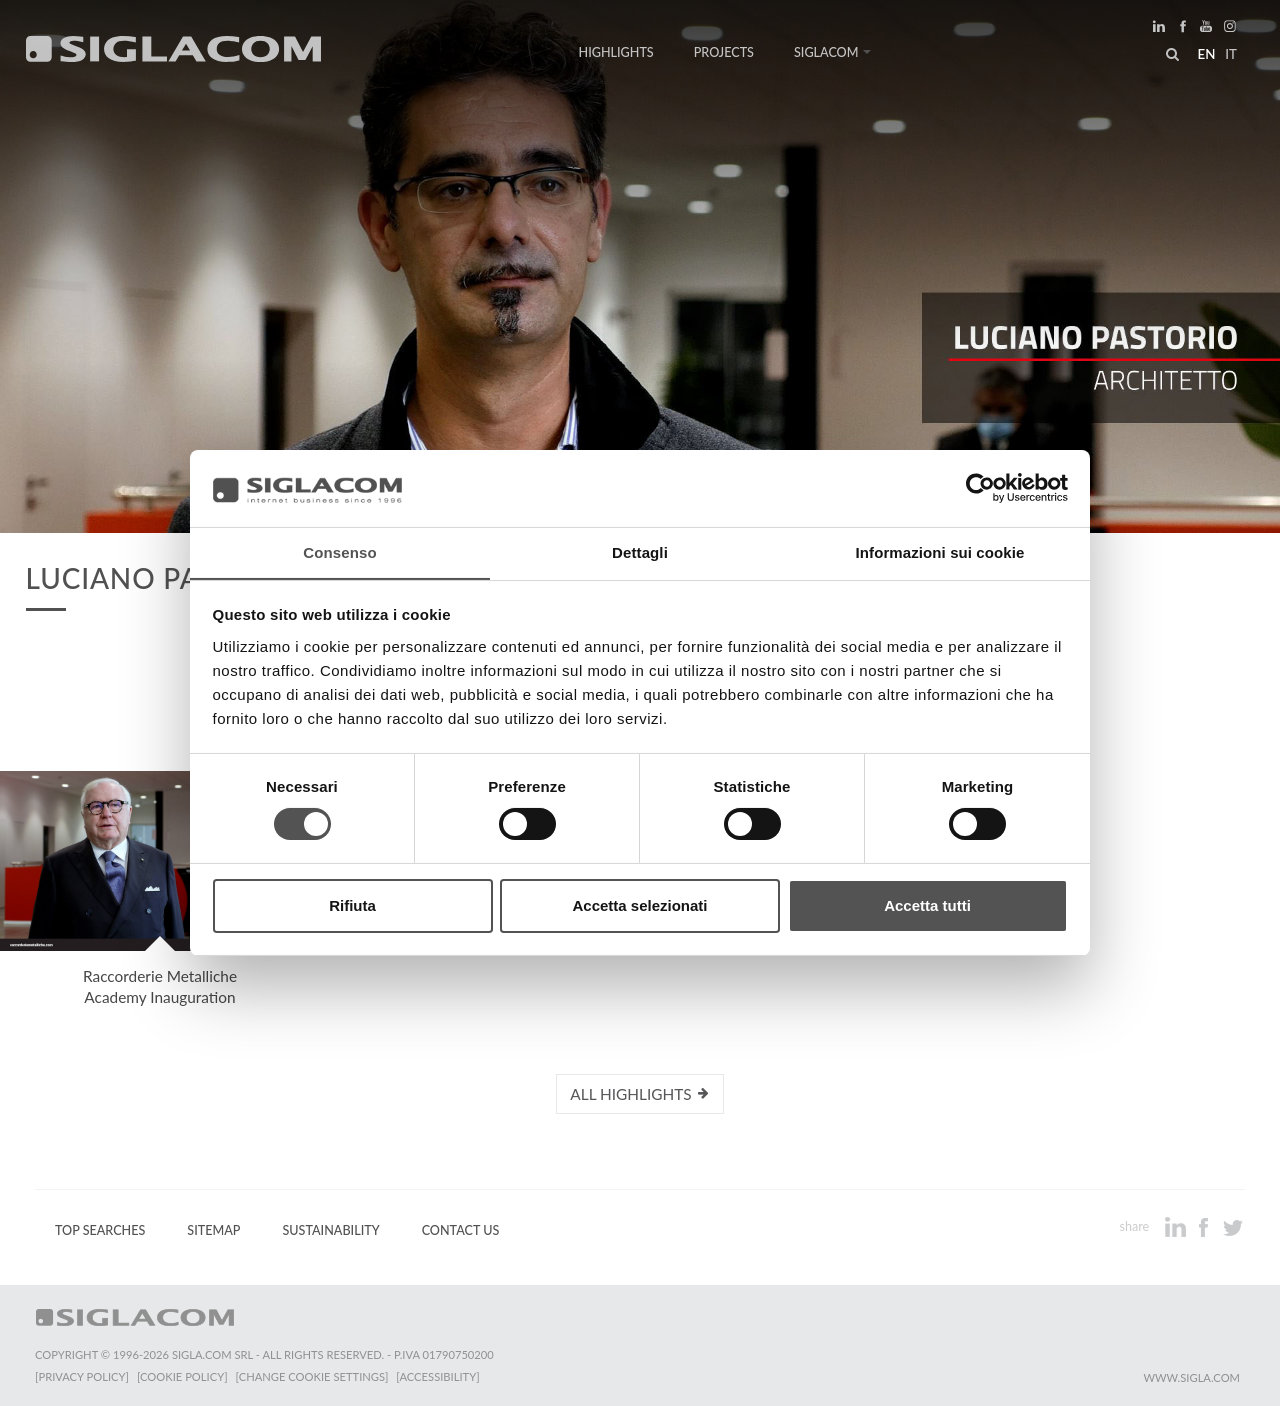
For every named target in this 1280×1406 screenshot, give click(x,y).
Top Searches (100, 1230)
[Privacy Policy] (82, 1376)
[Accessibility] (437, 1376)
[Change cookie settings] (312, 1376)
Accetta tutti (927, 905)
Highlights (616, 52)
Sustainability (330, 1230)
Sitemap (213, 1230)
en (1206, 54)
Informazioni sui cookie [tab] (940, 551)
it (1231, 54)
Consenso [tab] (339, 551)
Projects (724, 52)
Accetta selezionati (639, 905)
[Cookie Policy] (182, 1376)
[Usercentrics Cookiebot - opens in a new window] (980, 488)
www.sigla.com (1191, 1377)
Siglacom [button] (833, 52)
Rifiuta (352, 905)
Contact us (461, 1230)
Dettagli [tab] (640, 551)
